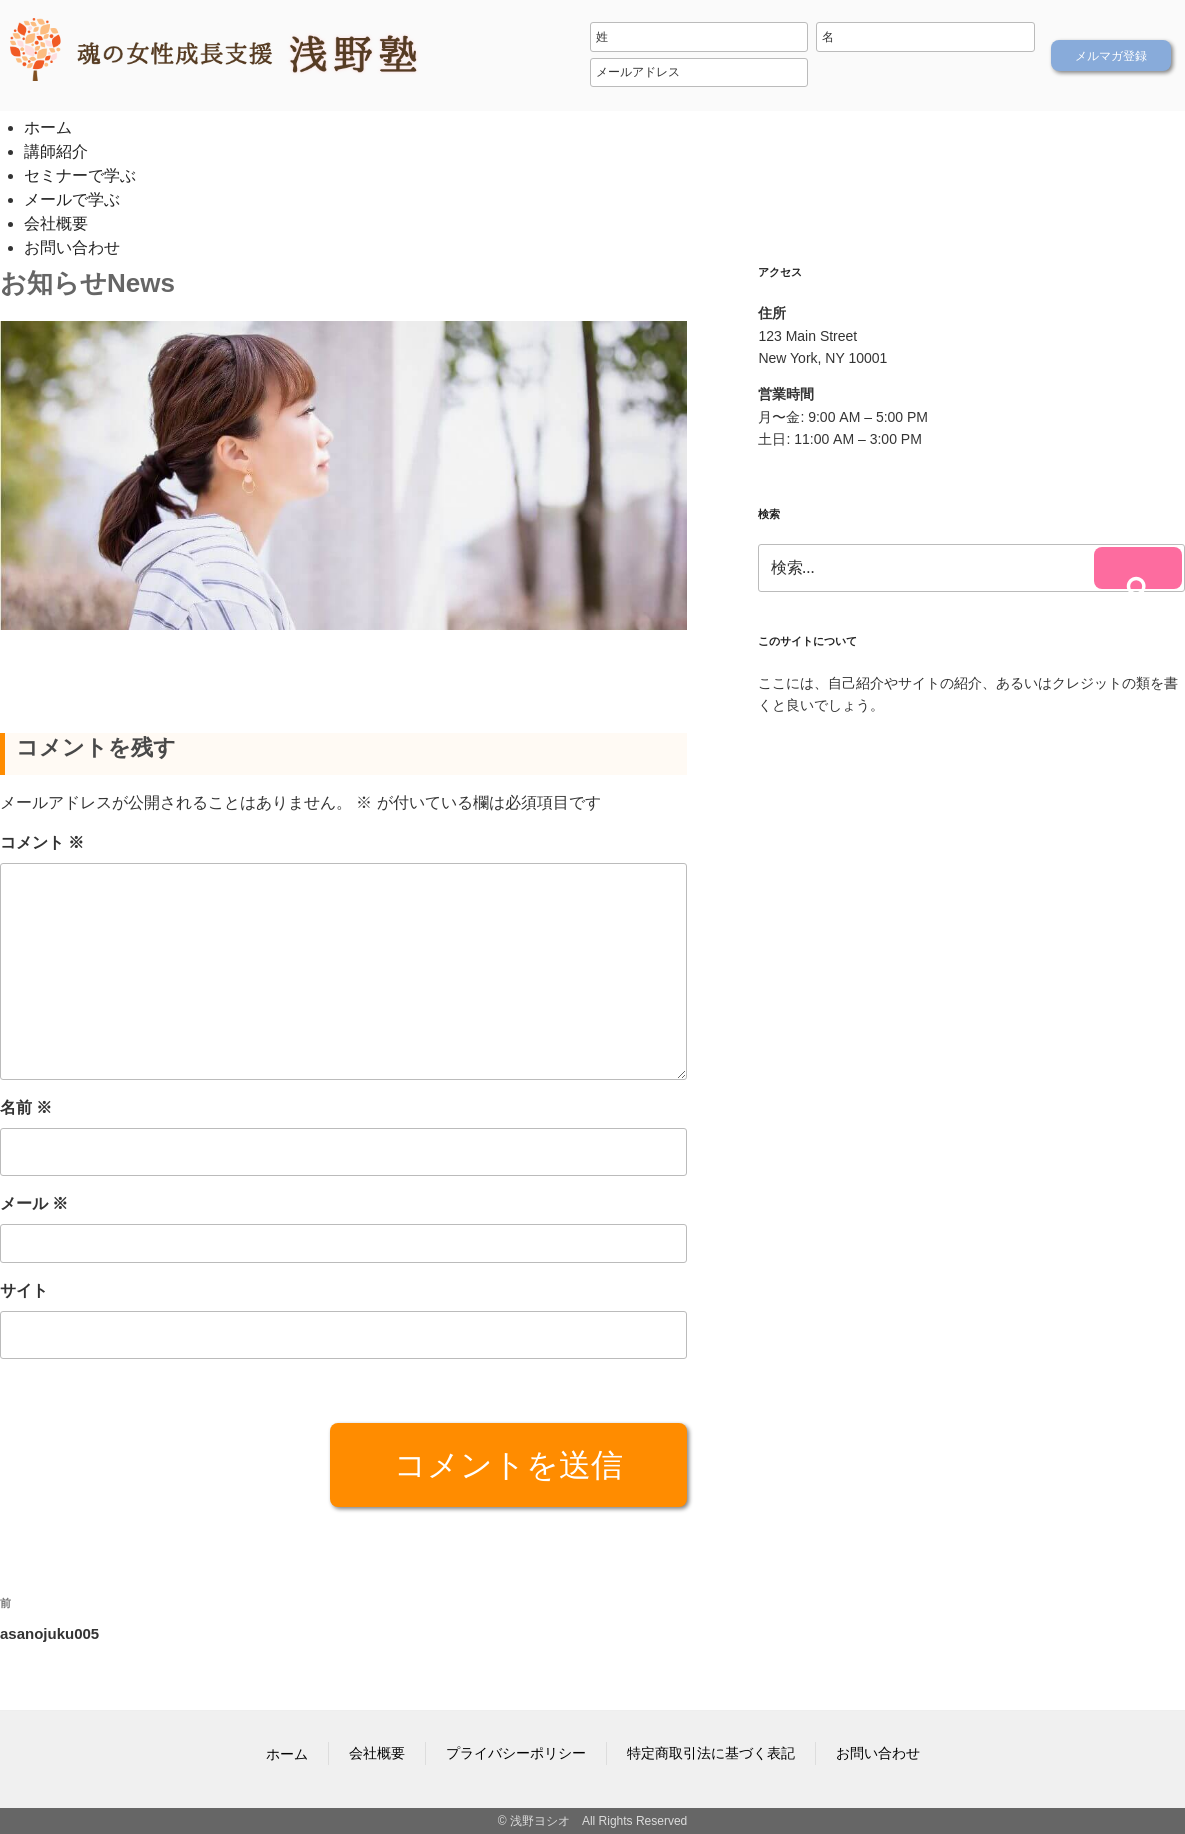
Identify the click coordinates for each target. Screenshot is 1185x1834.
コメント (42, 842)
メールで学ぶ (72, 199)
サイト (24, 1290)
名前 (26, 1107)
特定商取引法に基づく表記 (711, 1753)
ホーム (48, 127)
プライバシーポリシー (516, 1753)
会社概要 (56, 223)
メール (34, 1203)
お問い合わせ (72, 247)
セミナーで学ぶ (80, 175)
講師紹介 (56, 151)
